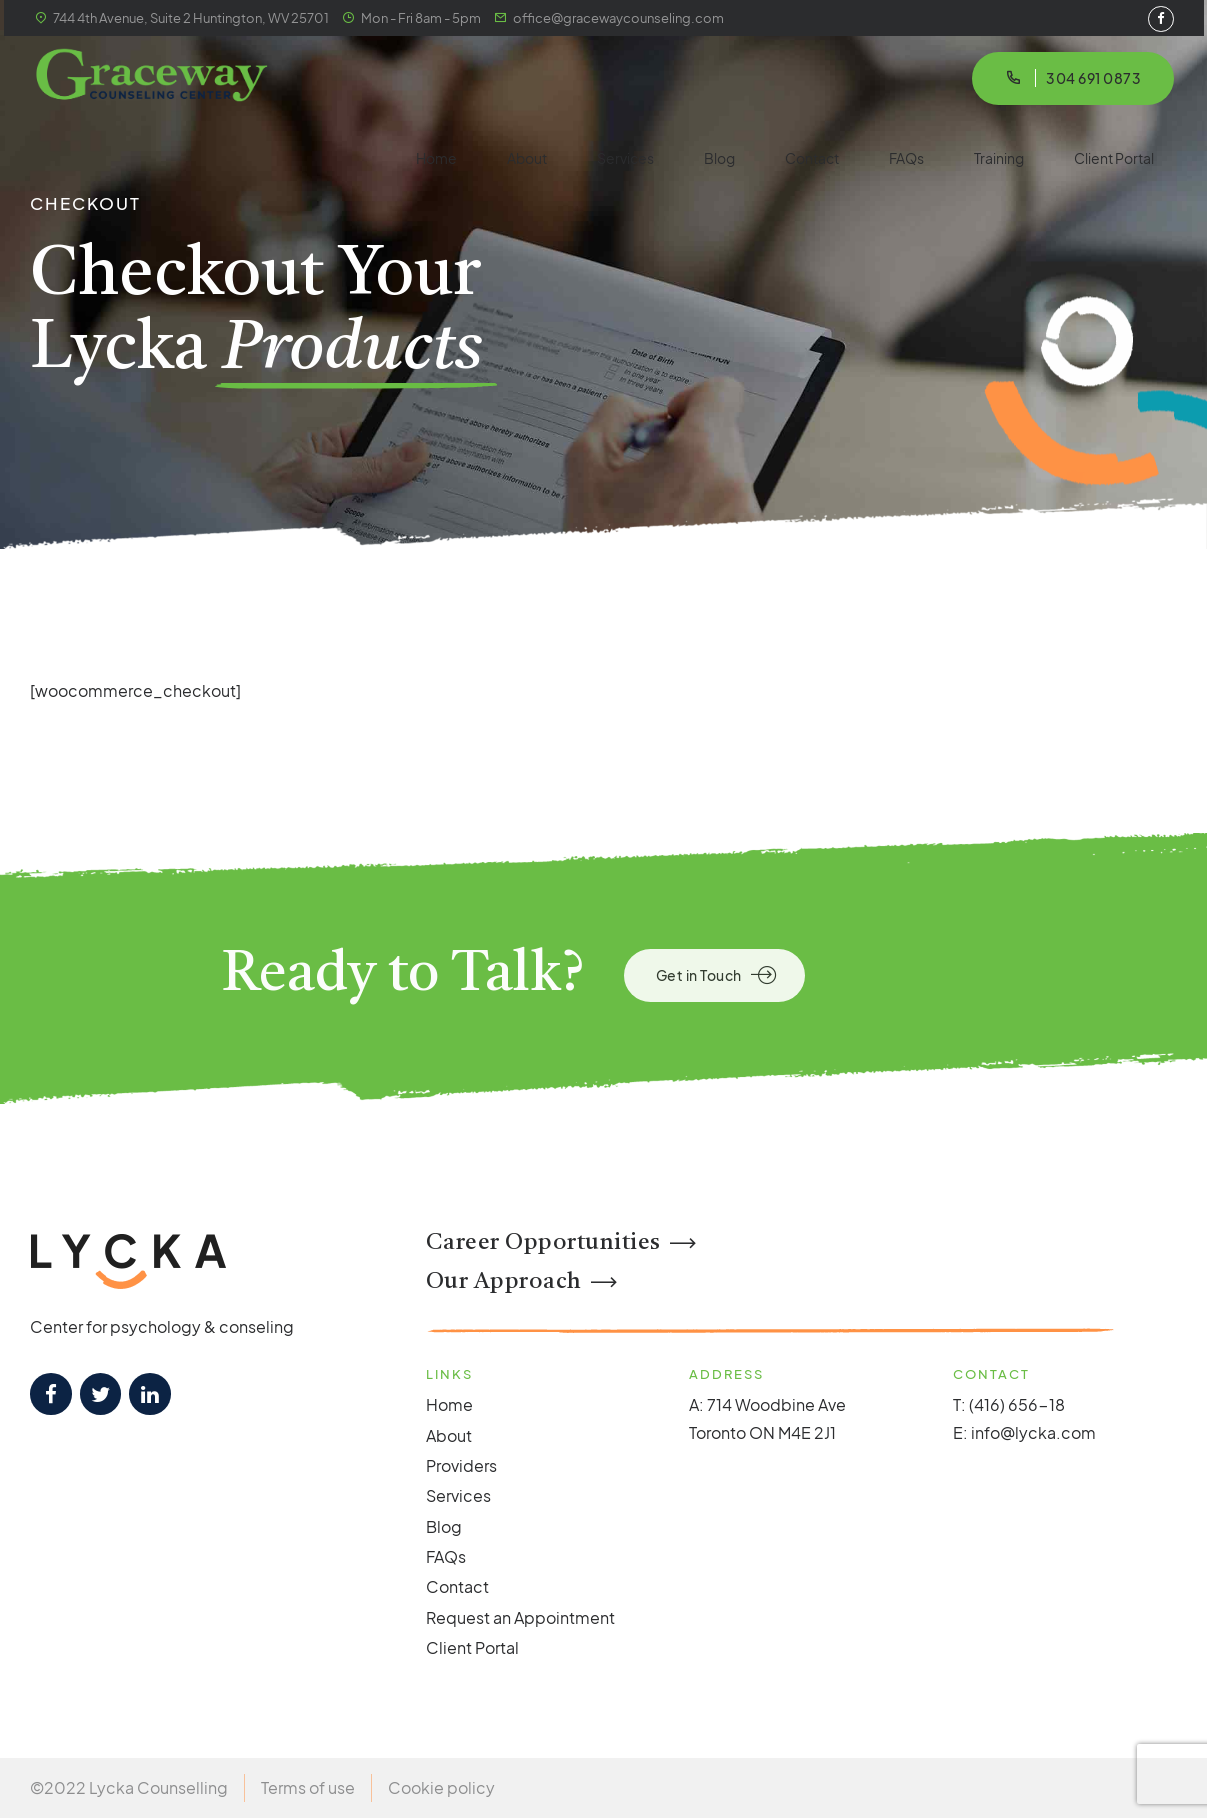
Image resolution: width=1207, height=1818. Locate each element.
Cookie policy (441, 1787)
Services (625, 158)
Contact (812, 158)
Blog (719, 158)
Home (436, 158)
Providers (461, 1465)
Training (999, 158)
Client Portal (1114, 158)
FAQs (906, 158)
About (527, 158)
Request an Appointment (520, 1617)
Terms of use (308, 1787)
